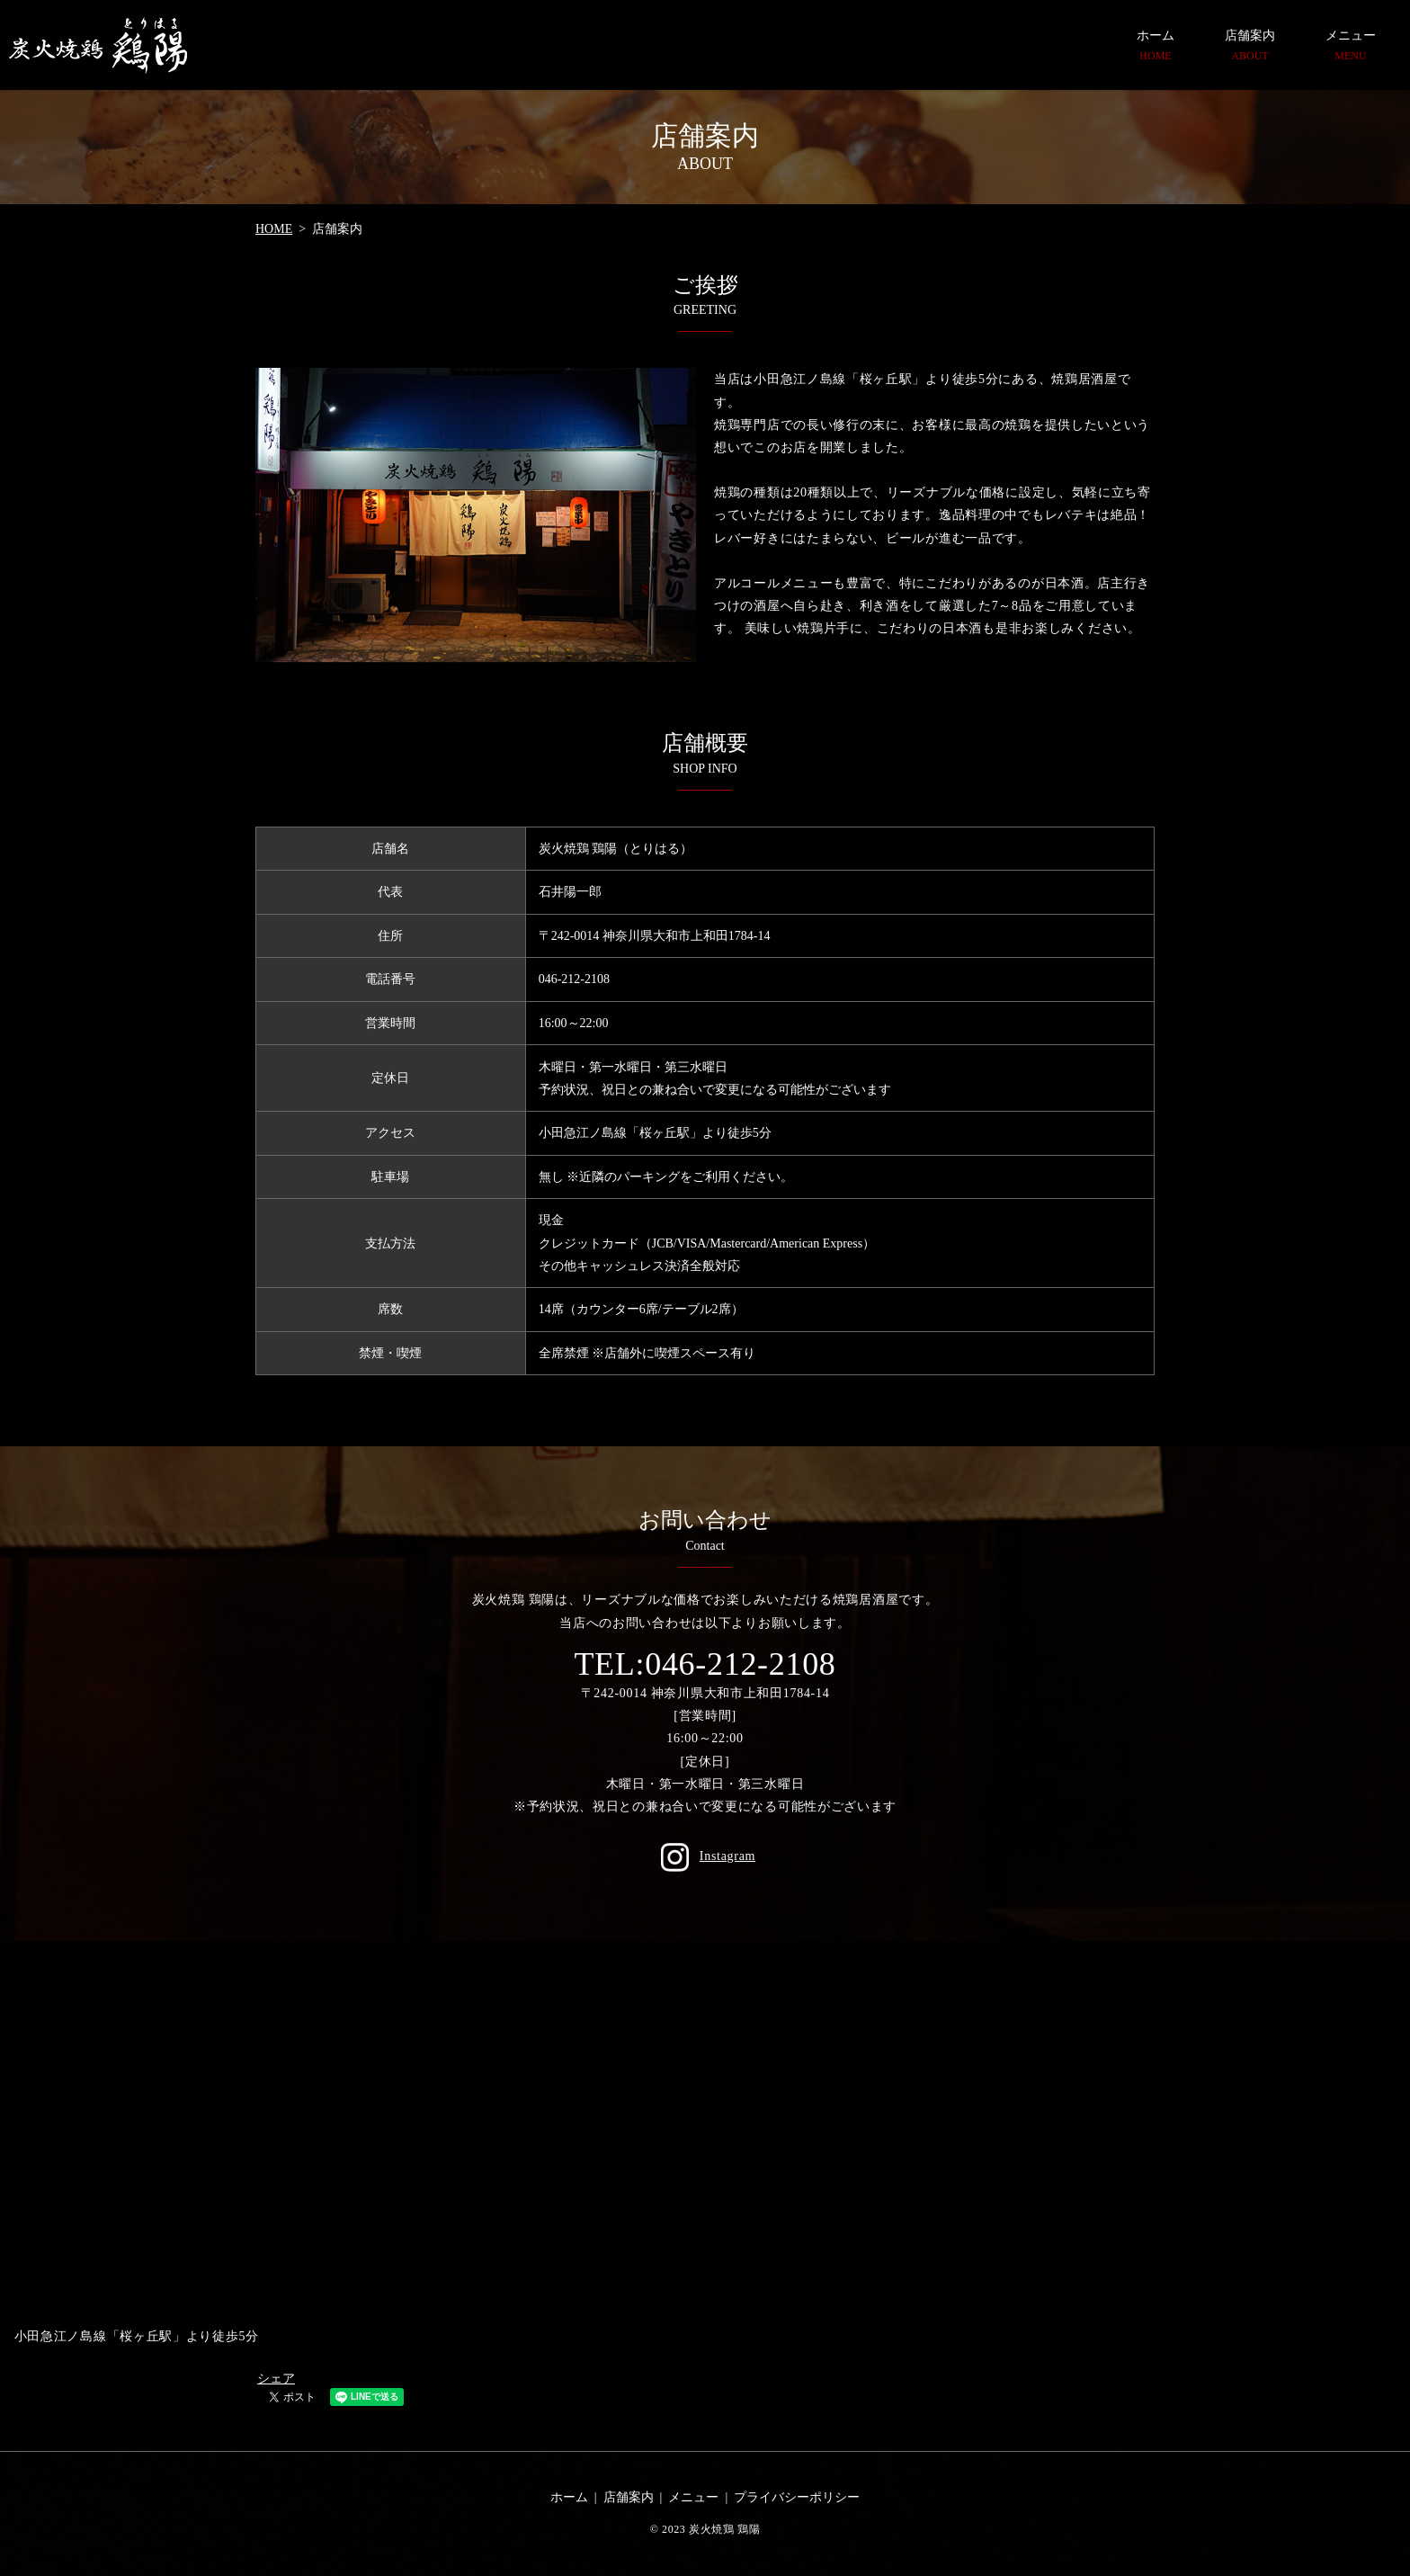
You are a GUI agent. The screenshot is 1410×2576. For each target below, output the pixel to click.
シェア (276, 2378)
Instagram (705, 1856)
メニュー (1350, 46)
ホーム (1155, 46)
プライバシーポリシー (797, 2497)
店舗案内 (1250, 46)
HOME (273, 229)
